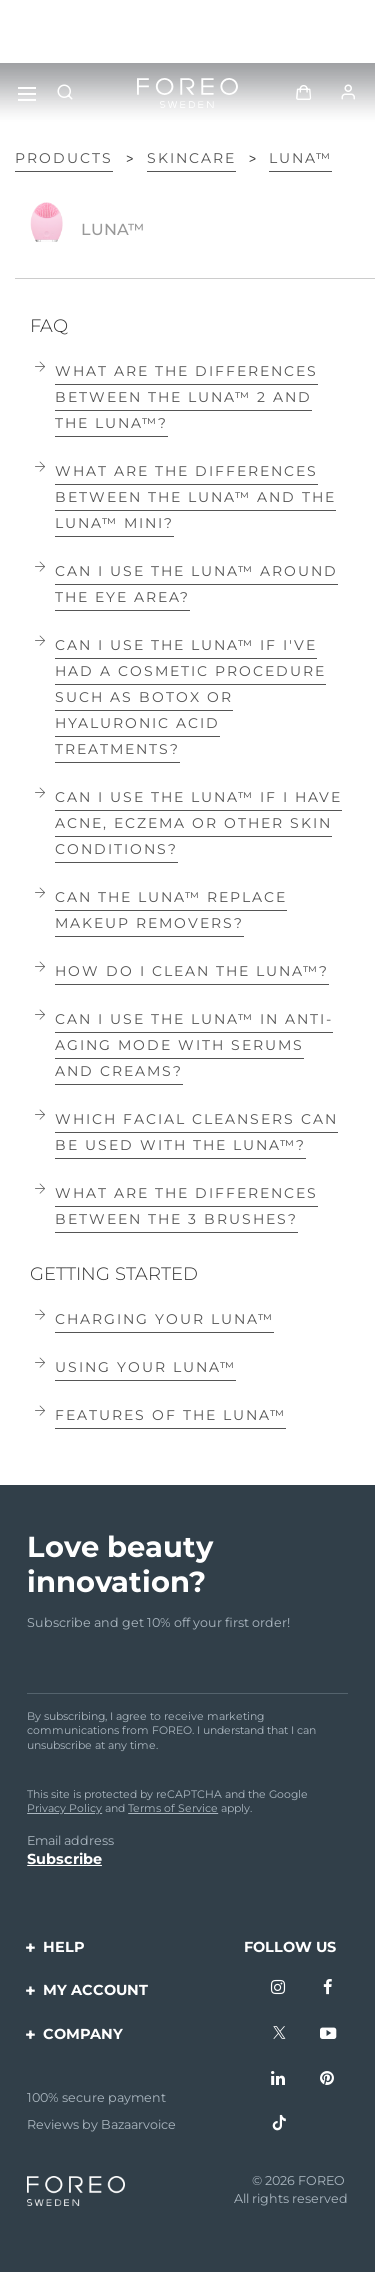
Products (64, 158)
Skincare (191, 158)
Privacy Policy (64, 1808)
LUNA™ (300, 158)
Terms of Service (173, 1808)
